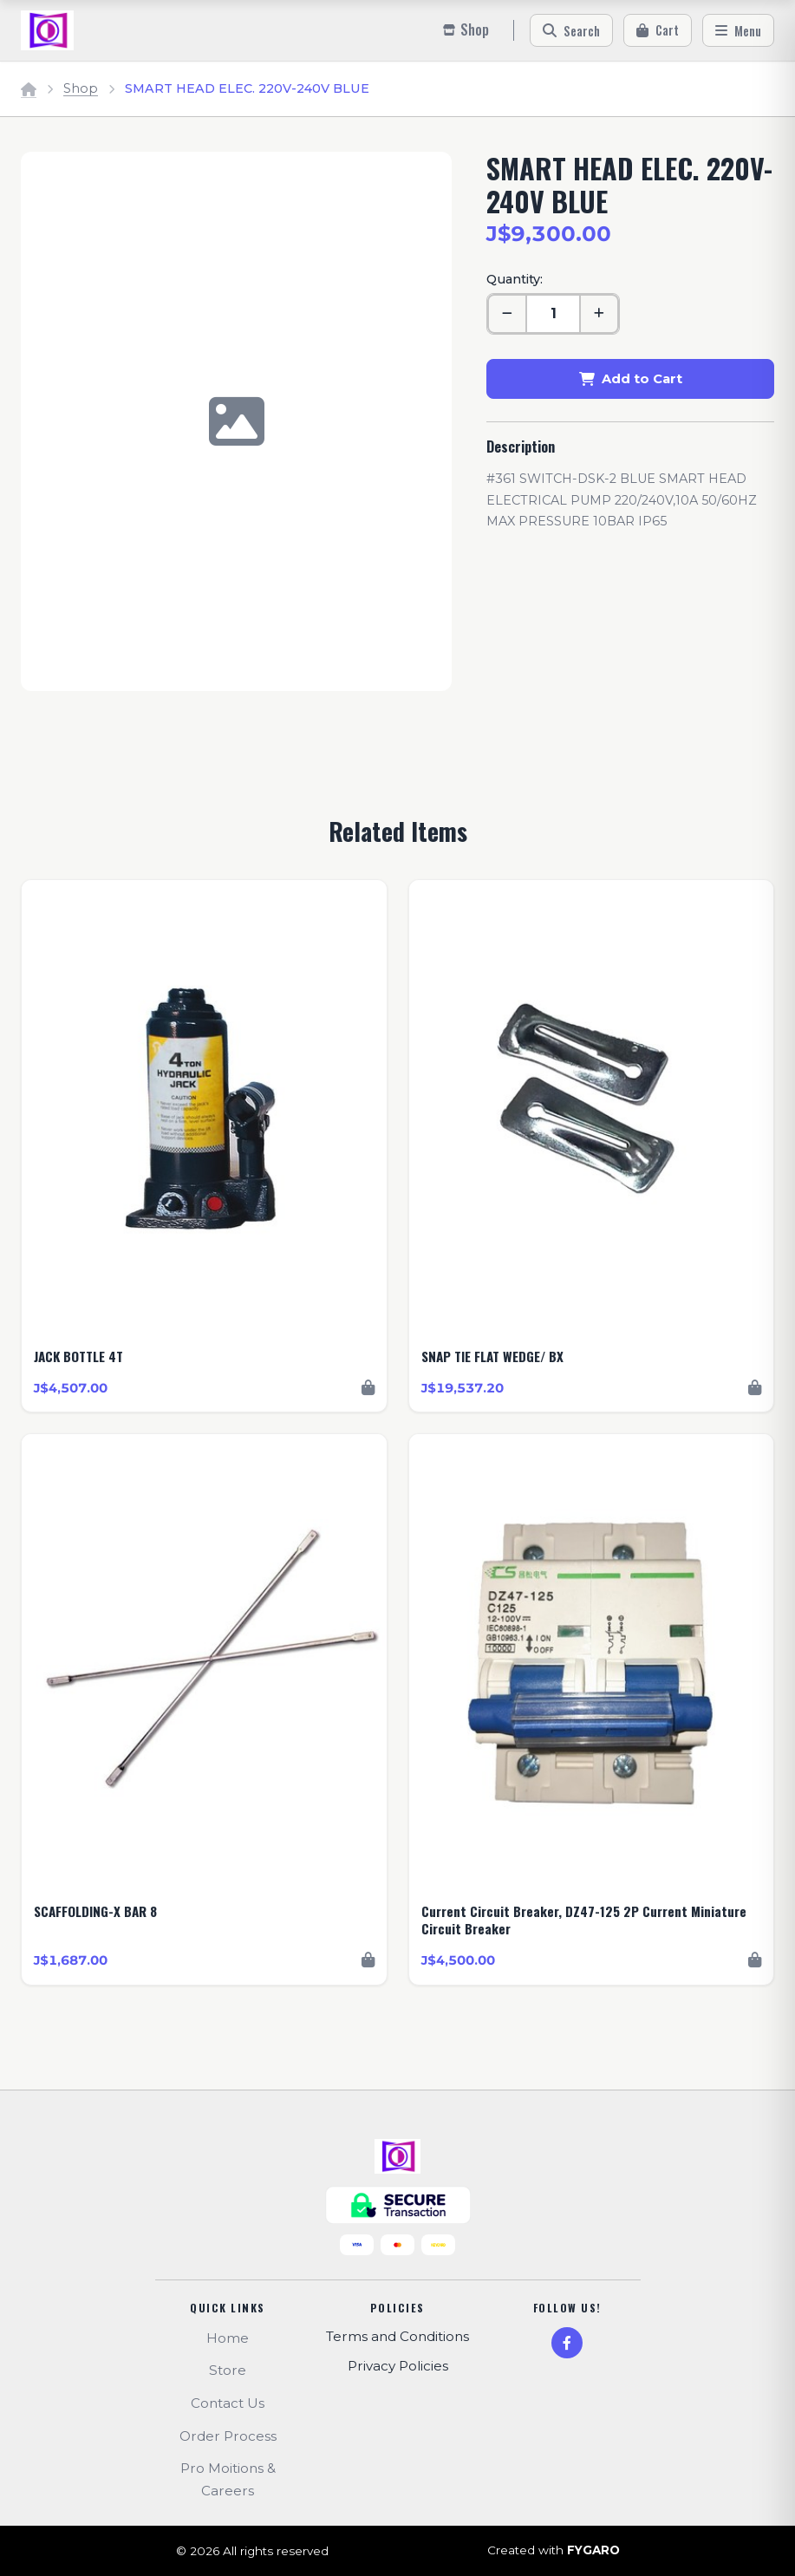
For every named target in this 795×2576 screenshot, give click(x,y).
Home (227, 2338)
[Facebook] (567, 2342)
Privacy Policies (398, 2366)
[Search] (571, 30)
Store (227, 2370)
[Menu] (738, 30)
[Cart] (657, 30)
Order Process (228, 2436)
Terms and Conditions (397, 2336)
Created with (553, 2550)
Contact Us (227, 2403)
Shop (80, 88)
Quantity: (514, 279)
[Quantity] (553, 314)
